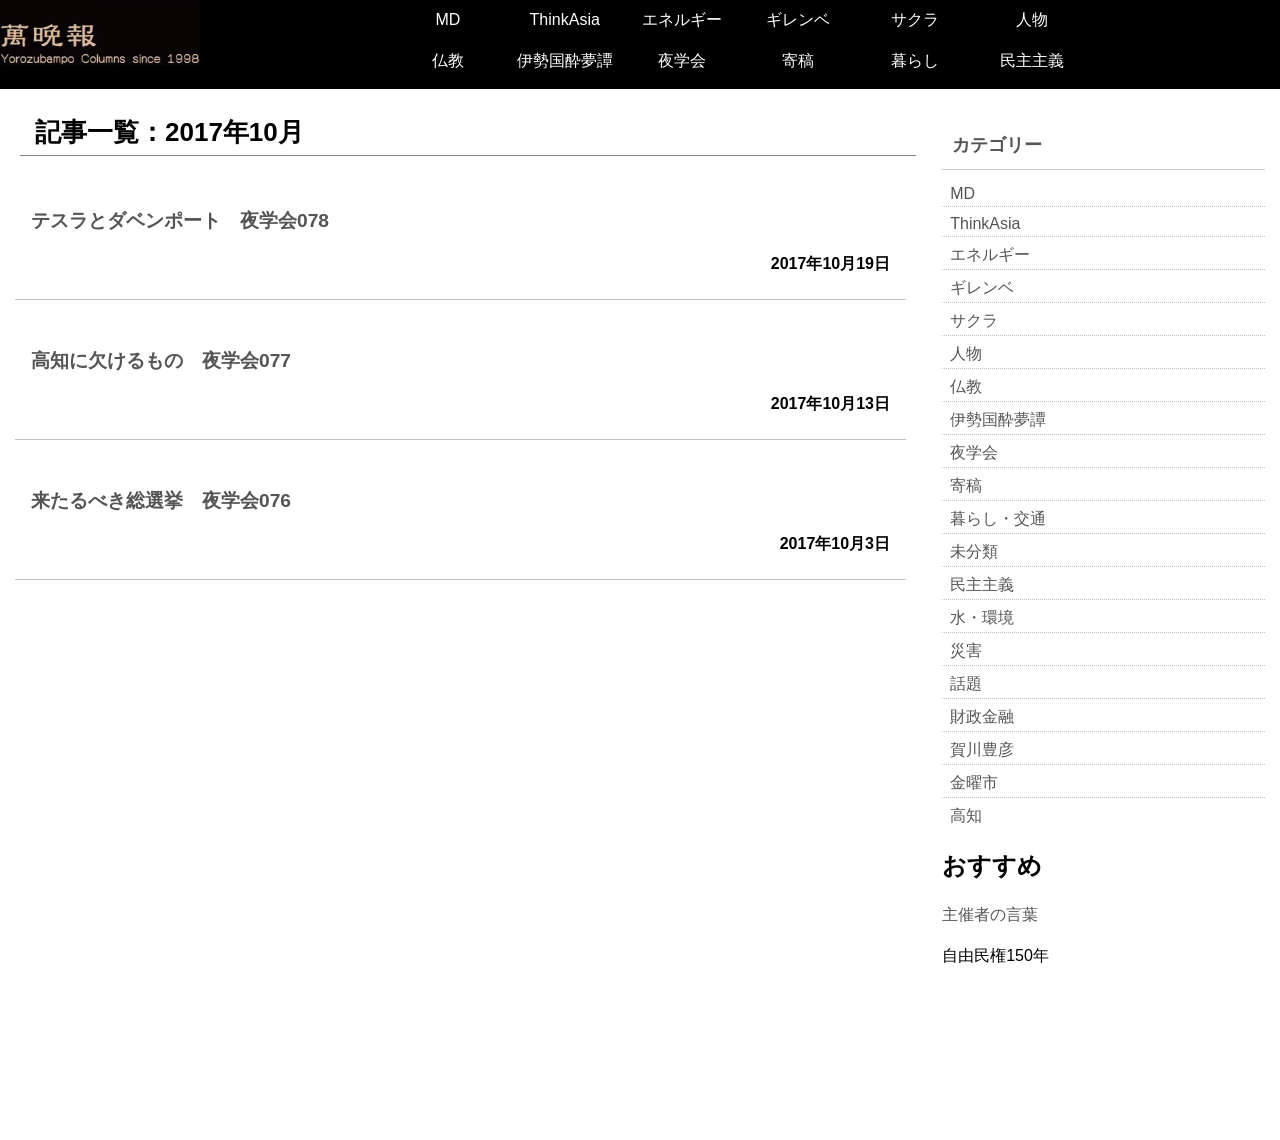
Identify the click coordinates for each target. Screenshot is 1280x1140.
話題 (966, 683)
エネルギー (682, 19)
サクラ (915, 19)
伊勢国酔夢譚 (565, 60)
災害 (966, 650)
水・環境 (982, 617)
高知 (966, 815)
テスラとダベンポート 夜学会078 (180, 220)
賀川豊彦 (982, 749)
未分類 (974, 551)
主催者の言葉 (990, 914)
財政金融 (982, 716)
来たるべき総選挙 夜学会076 (161, 500)
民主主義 (1032, 60)
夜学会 (682, 60)
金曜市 (974, 782)
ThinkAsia (565, 19)
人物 (1032, 19)
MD (447, 19)
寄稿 (798, 60)
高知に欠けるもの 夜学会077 (161, 360)
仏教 (448, 60)
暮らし (915, 60)
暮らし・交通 (998, 518)
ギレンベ (798, 19)
